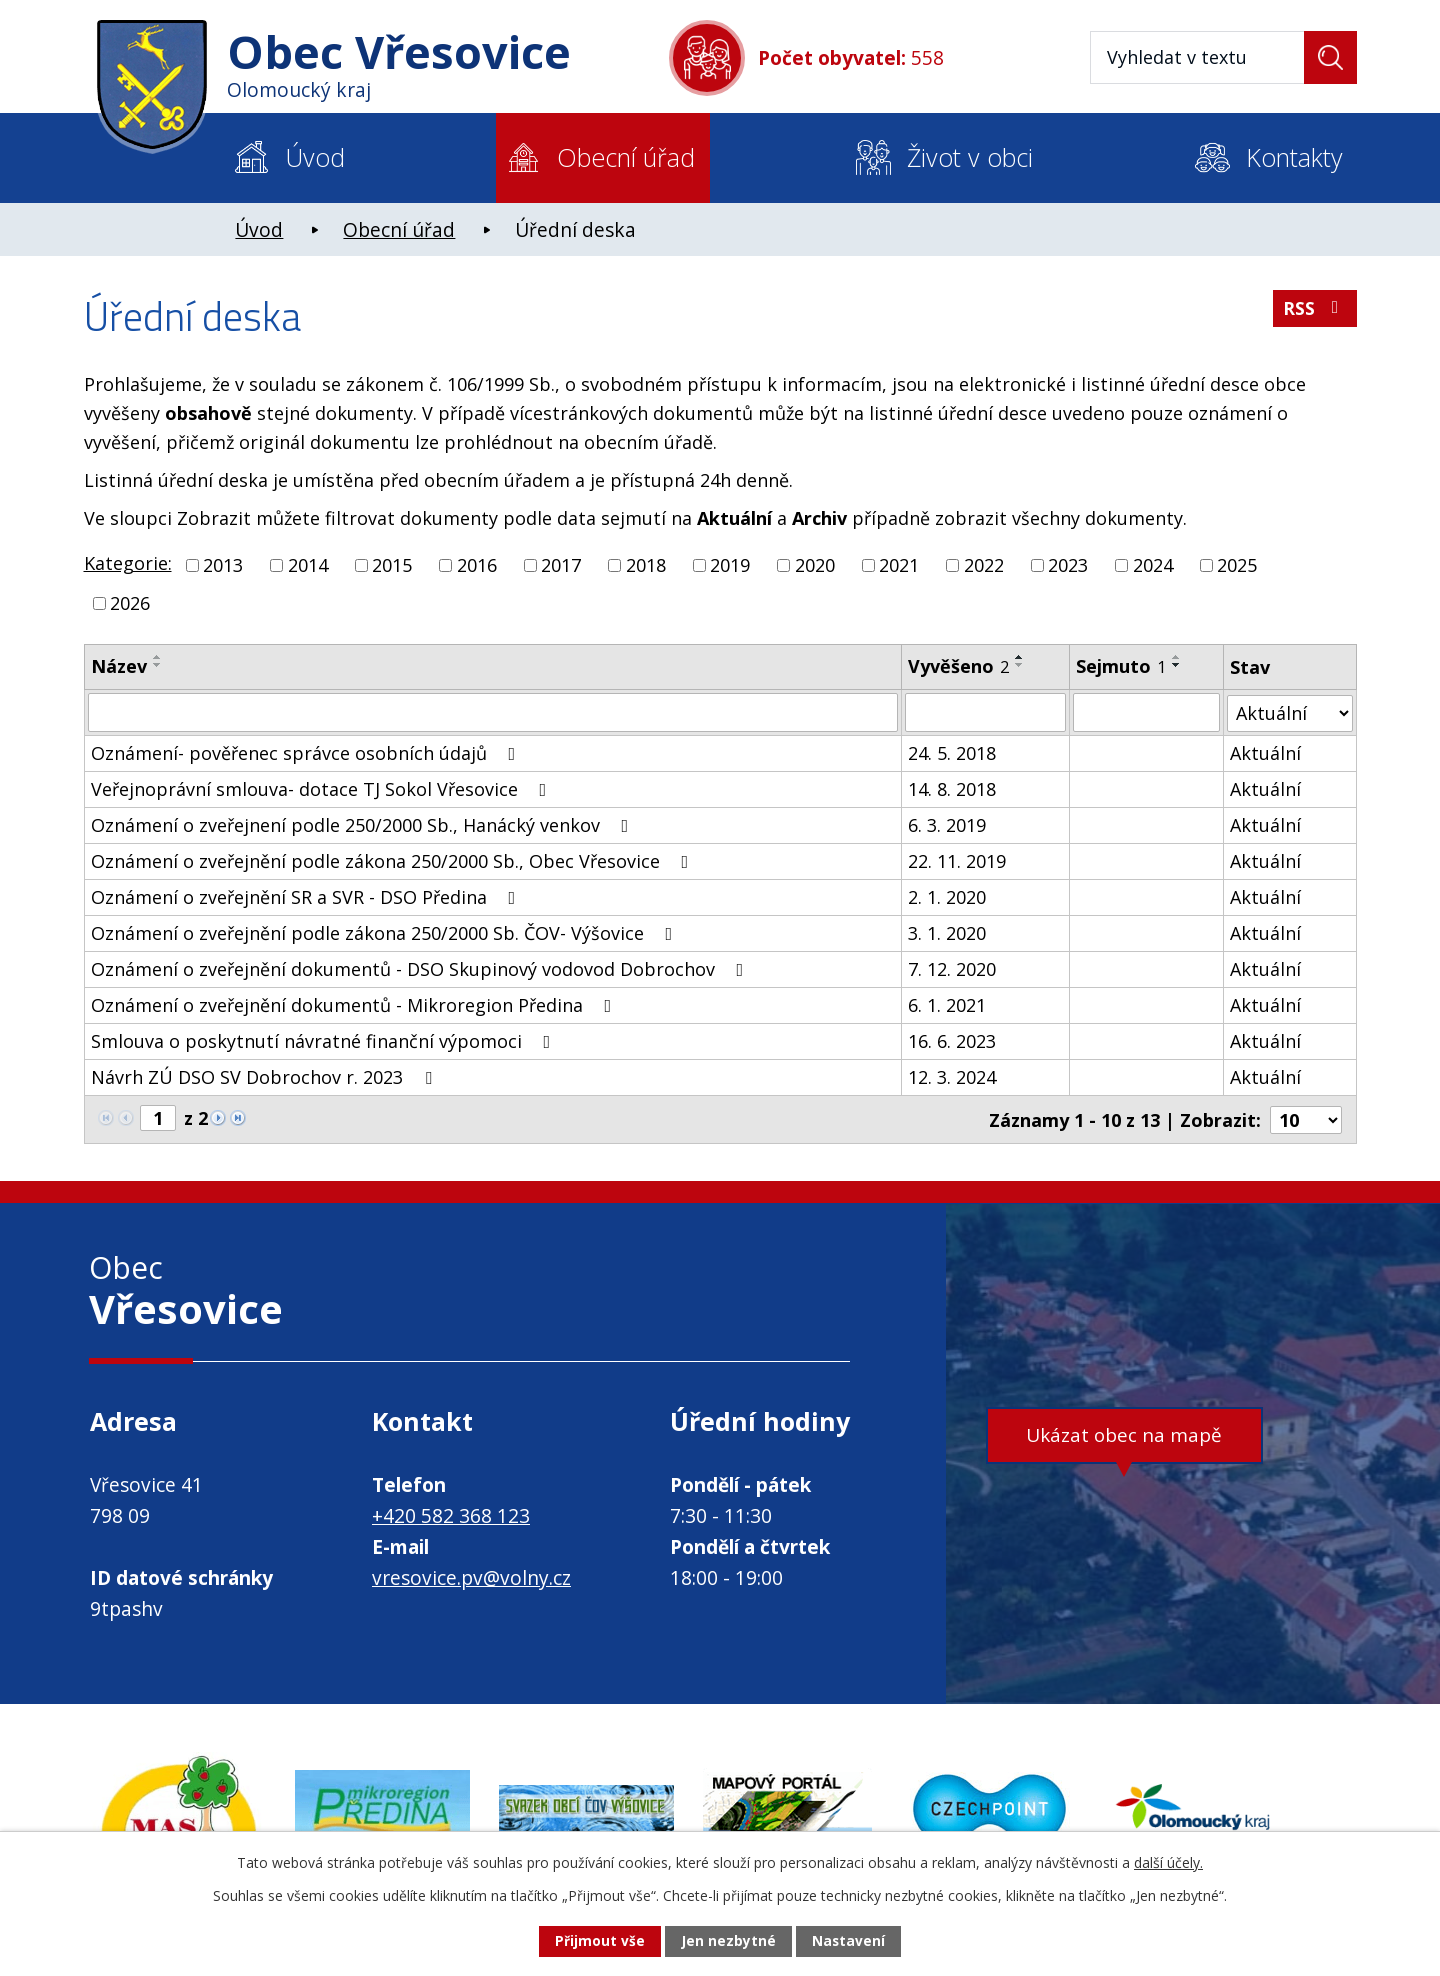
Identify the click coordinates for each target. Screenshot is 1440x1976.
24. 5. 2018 (952, 752)
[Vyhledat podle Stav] (1289, 711)
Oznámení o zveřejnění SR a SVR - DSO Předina (307, 896)
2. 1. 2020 (947, 896)
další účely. (1168, 1861)
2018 (646, 565)
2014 (308, 565)
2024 (1153, 565)
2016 (477, 565)
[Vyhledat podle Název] (493, 712)
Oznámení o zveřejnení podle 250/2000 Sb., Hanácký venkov (364, 824)
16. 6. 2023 (952, 1040)
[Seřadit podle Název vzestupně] (158, 657)
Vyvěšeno (958, 666)
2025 (1237, 565)
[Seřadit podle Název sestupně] (158, 665)
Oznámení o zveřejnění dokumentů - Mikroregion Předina (355, 1004)
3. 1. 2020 (947, 932)
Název (119, 666)
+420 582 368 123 (451, 1514)
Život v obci (970, 157)
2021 (899, 565)
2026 (130, 603)
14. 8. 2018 (952, 788)
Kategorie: (128, 563)
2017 (561, 565)
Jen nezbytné (728, 1941)
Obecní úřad (626, 157)
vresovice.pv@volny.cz (471, 1576)
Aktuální (1265, 752)
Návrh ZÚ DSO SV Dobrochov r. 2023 (265, 1076)
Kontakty (1294, 157)
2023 (1068, 565)
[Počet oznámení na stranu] (1306, 1118)
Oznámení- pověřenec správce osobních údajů (307, 752)
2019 (730, 565)
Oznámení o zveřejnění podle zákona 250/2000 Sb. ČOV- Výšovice (386, 932)
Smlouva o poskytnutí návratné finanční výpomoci (325, 1040)
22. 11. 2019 (957, 860)
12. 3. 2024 (952, 1076)
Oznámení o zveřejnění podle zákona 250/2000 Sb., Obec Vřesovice (394, 860)
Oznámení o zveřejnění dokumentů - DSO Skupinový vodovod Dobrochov (421, 968)
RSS (1314, 311)
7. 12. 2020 (952, 968)
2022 (984, 565)
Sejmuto (1121, 666)
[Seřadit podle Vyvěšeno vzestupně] (1020, 657)
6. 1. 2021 (947, 1004)
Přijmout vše (599, 1941)
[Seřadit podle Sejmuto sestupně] (1177, 665)
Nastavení (849, 1941)
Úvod (315, 157)
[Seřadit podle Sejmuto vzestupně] (1177, 657)
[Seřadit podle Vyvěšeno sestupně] (1020, 665)
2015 (392, 565)
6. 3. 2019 (947, 824)
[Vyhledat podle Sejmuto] (1146, 712)
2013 (223, 565)
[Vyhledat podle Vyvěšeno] (985, 712)
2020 (815, 565)
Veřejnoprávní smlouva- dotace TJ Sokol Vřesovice (323, 788)
